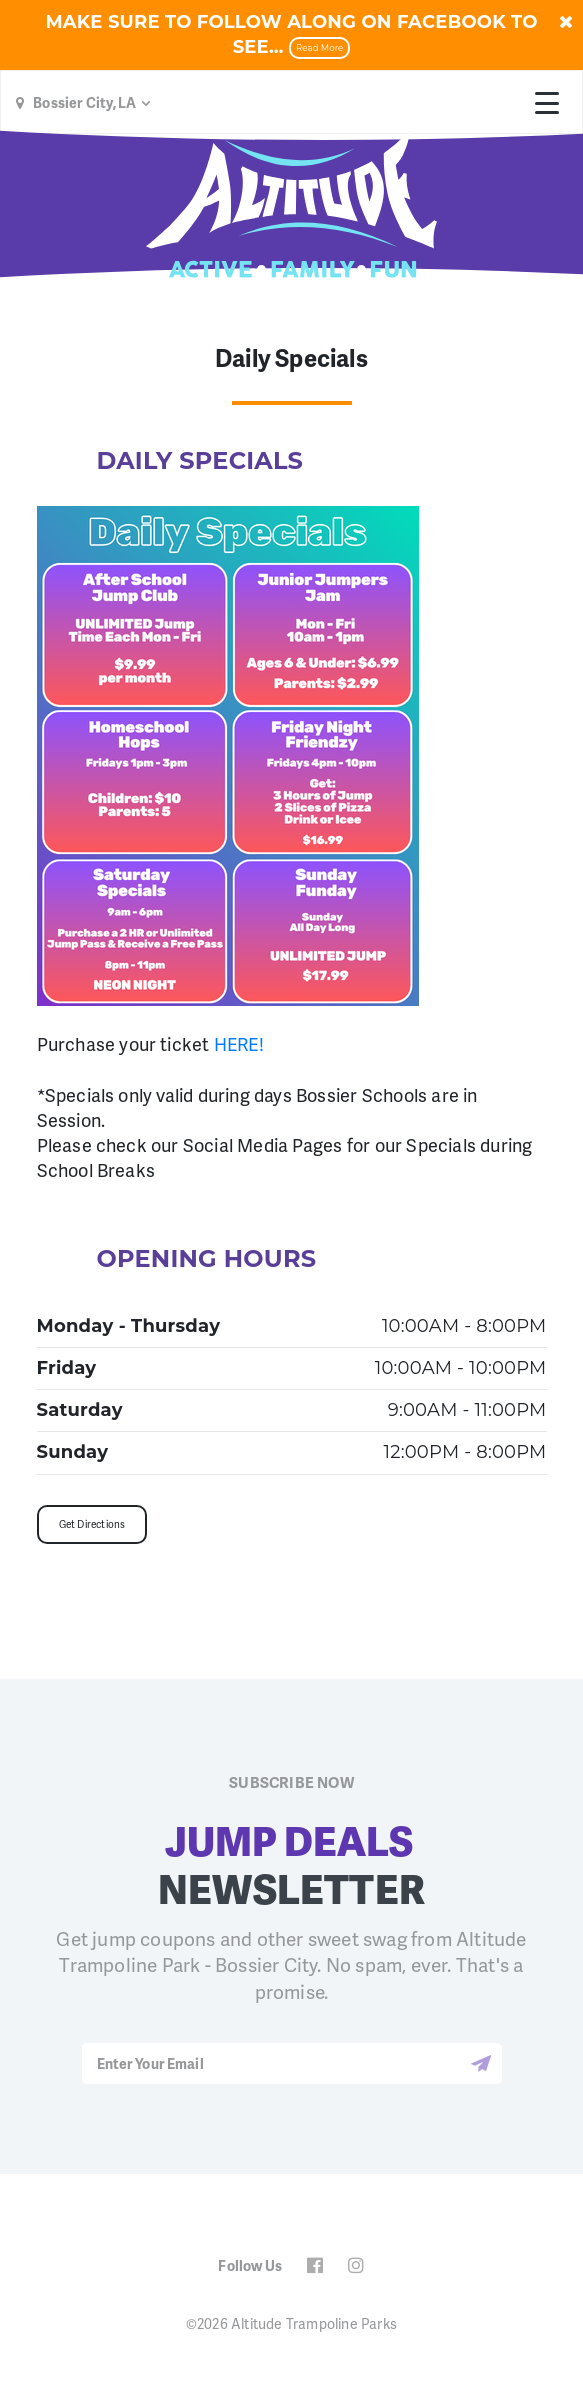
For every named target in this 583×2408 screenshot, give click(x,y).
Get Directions (92, 1524)
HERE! (239, 1043)
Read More (319, 48)
